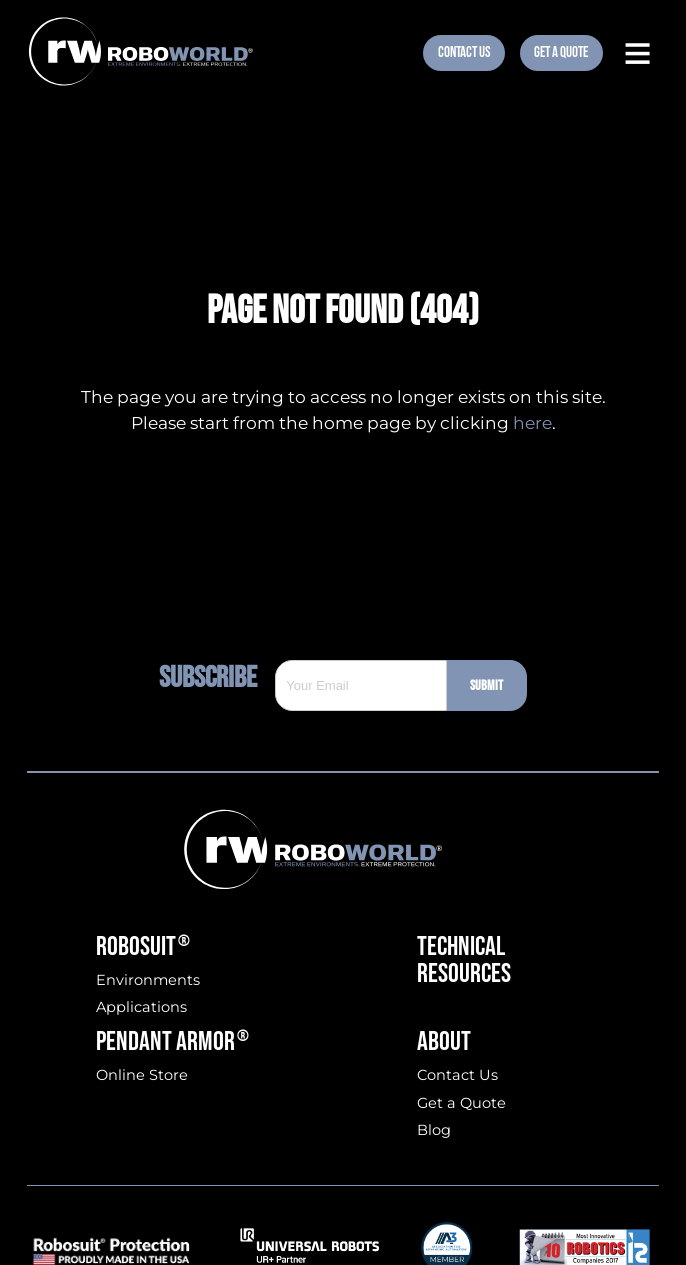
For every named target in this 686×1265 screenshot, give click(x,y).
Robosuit (143, 946)
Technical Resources (464, 960)
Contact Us (464, 52)
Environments (148, 980)
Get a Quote (461, 1103)
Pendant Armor (172, 1041)
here (532, 422)
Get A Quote (561, 52)
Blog (434, 1130)
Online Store (142, 1075)
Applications (141, 1007)
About (444, 1041)
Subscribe (217, 678)
